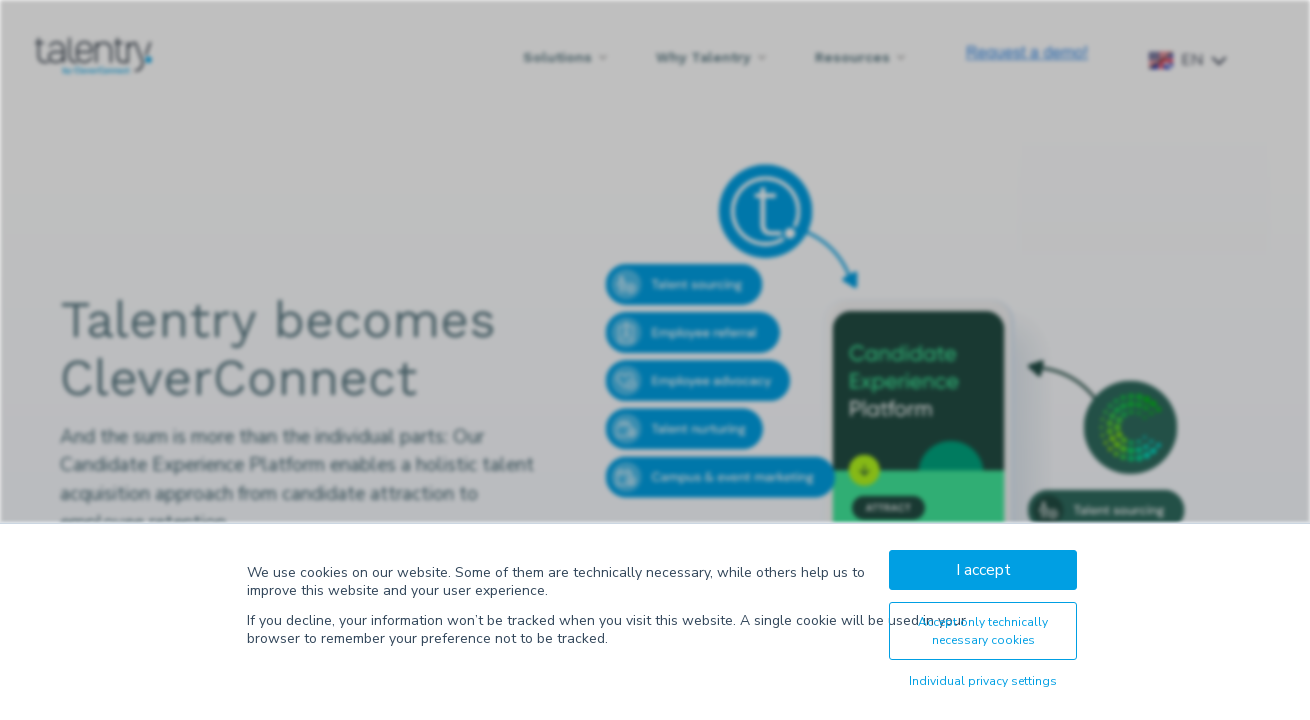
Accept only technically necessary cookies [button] (983, 631)
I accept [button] (983, 570)
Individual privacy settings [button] (983, 681)
